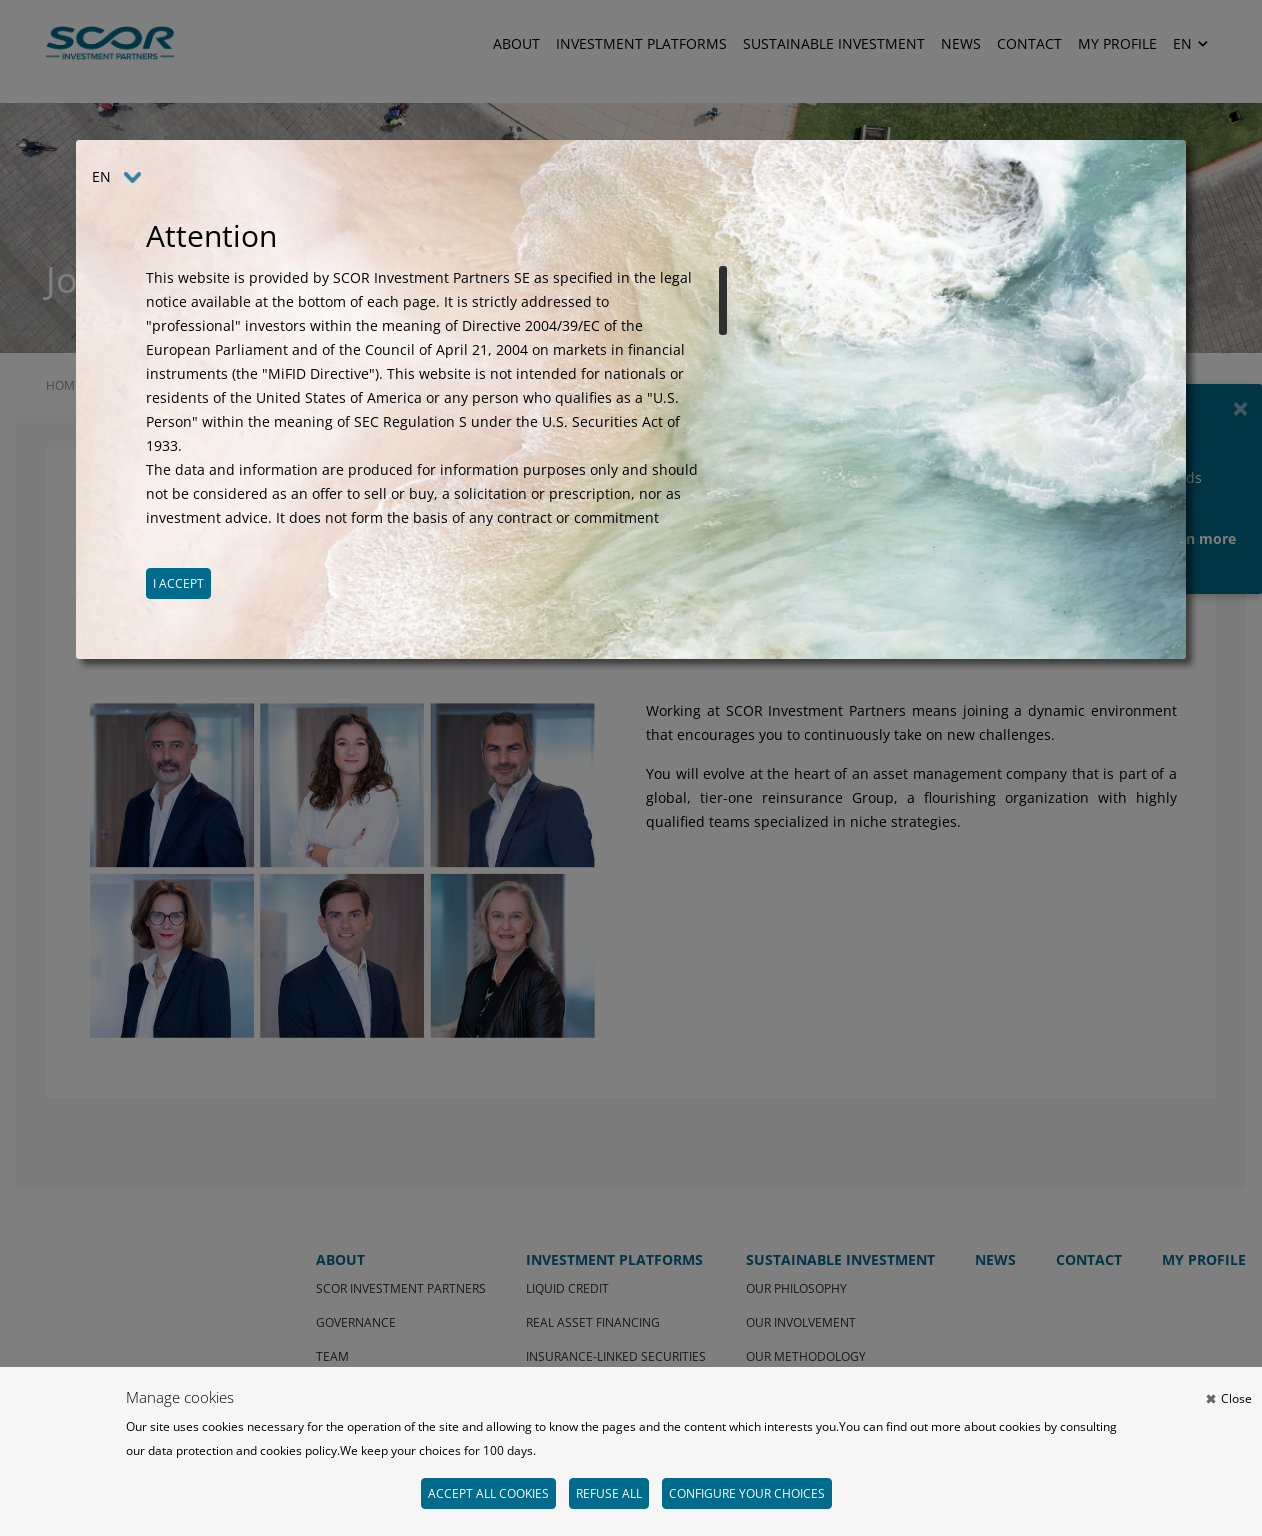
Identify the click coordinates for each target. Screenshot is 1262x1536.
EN (101, 176)
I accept (178, 583)
